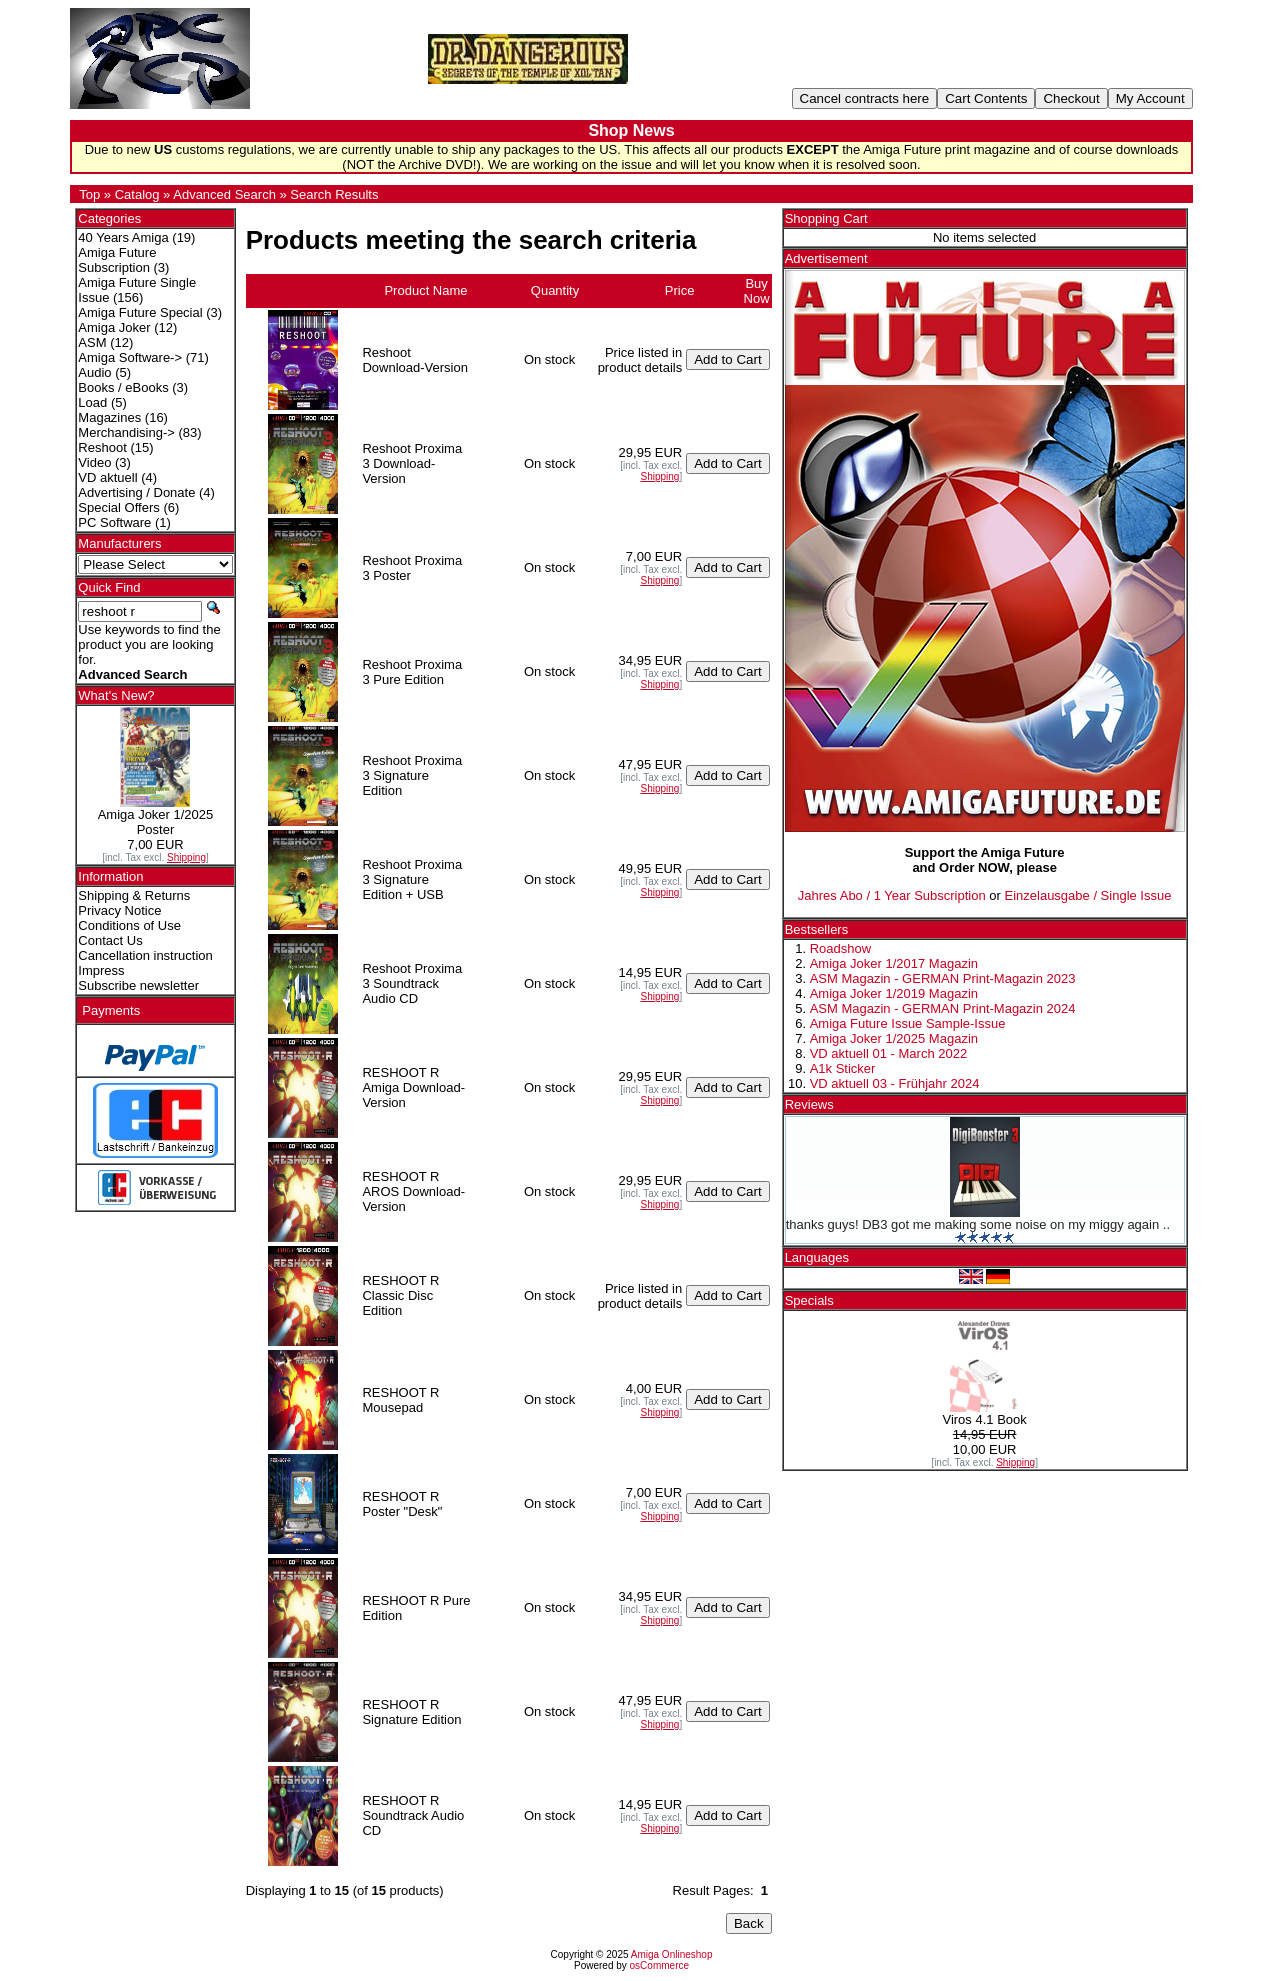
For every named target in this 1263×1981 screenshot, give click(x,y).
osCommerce (659, 1965)
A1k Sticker (843, 1068)
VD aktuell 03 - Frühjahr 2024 (895, 1083)
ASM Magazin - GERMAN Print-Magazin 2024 (943, 1008)
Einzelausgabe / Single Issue (1088, 895)
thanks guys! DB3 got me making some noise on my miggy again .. (978, 1224)
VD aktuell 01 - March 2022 (889, 1053)
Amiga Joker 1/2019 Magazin (894, 993)
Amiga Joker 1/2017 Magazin (894, 963)
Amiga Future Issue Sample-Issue (908, 1023)
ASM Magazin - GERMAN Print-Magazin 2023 (943, 978)
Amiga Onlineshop (672, 1954)
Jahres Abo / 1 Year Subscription (892, 895)
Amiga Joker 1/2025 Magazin (894, 1038)
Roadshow (840, 948)
